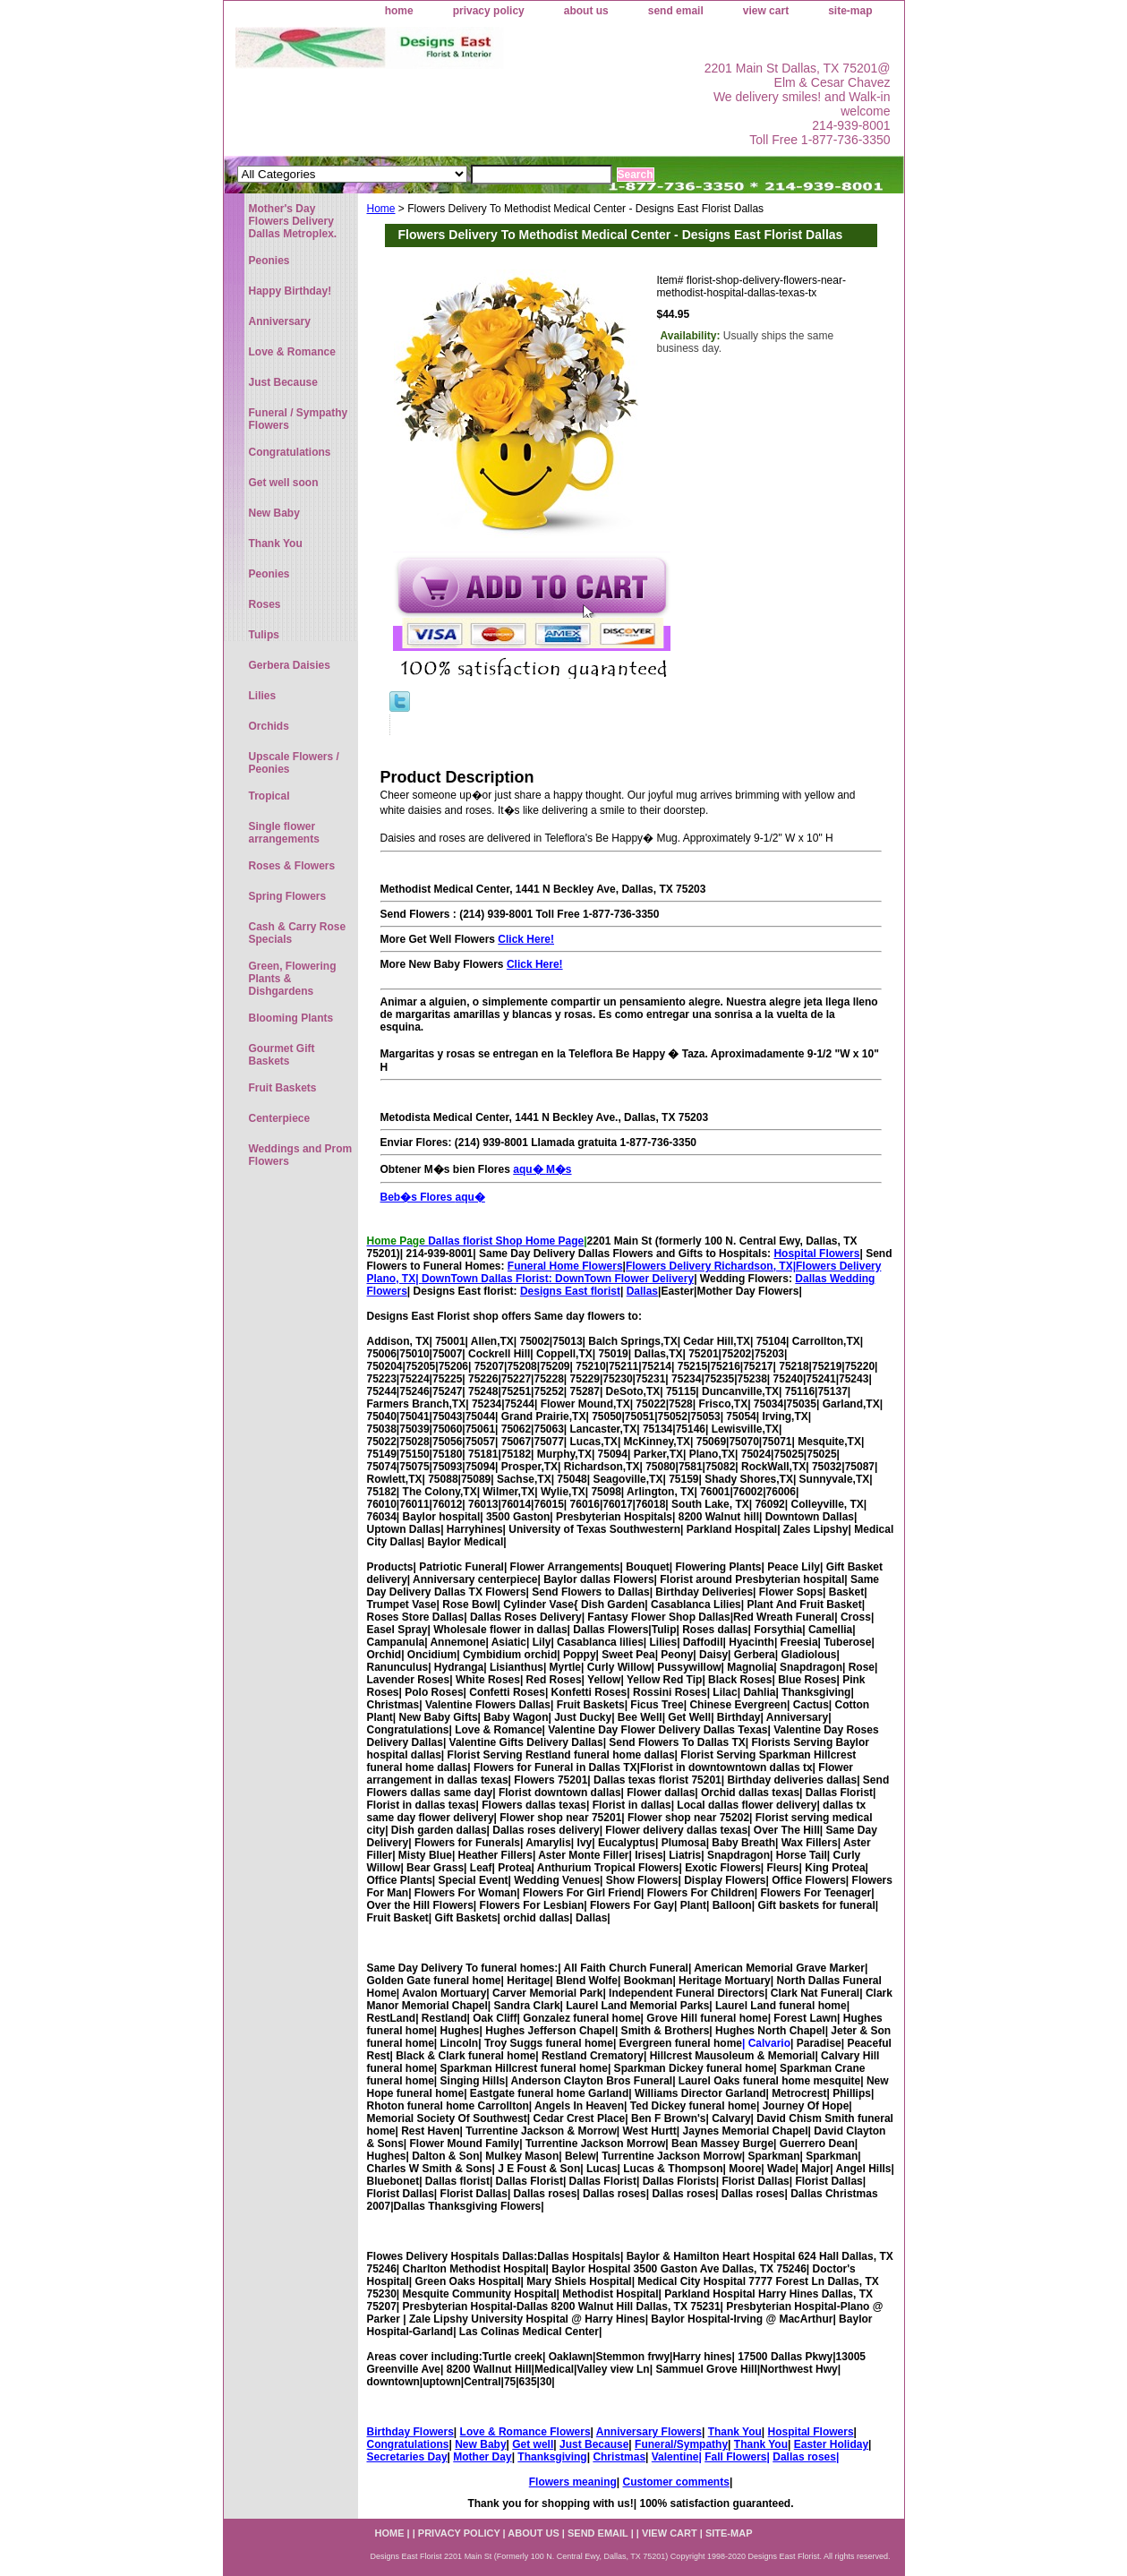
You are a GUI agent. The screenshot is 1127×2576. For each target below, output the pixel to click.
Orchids (269, 726)
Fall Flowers (735, 2457)
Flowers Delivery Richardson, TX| (711, 1266)
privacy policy (489, 10)
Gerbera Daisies (289, 665)
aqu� (470, 1197)
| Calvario (766, 2043)
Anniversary (280, 321)
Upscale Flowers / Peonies (294, 762)
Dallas (642, 1291)
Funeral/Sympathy (681, 2444)
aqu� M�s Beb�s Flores (631, 1183)
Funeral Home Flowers (565, 1266)
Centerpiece (280, 1118)
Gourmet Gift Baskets (282, 1054)
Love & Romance (292, 352)
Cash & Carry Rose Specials (297, 933)
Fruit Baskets (283, 1088)
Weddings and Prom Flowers (301, 1155)
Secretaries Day (407, 2457)
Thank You (735, 2432)
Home (381, 208)
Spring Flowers (288, 896)
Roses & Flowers (292, 866)
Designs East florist (570, 1291)
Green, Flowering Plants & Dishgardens (293, 978)
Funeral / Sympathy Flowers (298, 419)
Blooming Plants (291, 1018)
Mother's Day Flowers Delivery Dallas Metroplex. (293, 221)
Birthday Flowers (410, 2432)
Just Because (593, 2444)
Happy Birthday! (290, 291)
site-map (850, 10)
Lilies (263, 695)
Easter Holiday (831, 2444)
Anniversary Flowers (649, 2432)
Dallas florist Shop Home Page (506, 1241)
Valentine (675, 2457)
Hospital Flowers (816, 1253)
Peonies (269, 260)
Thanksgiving (551, 2457)
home (399, 10)
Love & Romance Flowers (525, 2432)
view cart (766, 10)
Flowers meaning (573, 2482)
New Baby (480, 2444)
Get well (532, 2444)
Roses (265, 604)
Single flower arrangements (284, 832)
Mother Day (482, 2457)
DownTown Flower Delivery (624, 1278)
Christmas (619, 2457)
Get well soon (284, 482)
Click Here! (526, 939)
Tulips (264, 635)
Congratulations (408, 2444)
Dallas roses (804, 2457)
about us (586, 10)
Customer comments (676, 2482)
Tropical (269, 796)
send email (676, 10)
